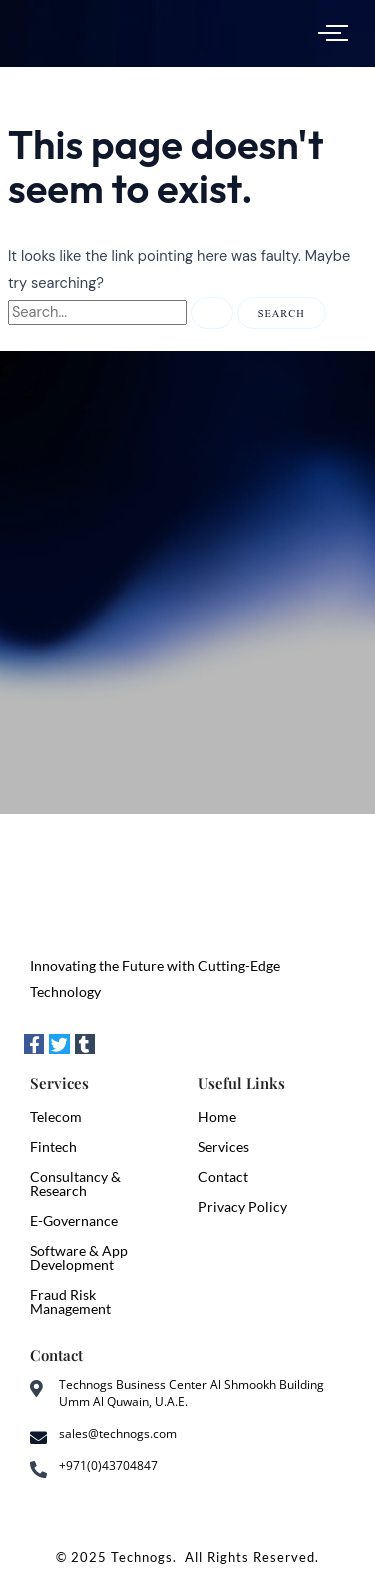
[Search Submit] (212, 313)
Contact (223, 1176)
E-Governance (74, 1220)
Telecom (56, 1116)
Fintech (53, 1146)
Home (217, 1116)
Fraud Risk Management (70, 1301)
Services (223, 1146)
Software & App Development (79, 1257)
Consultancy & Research (75, 1183)
